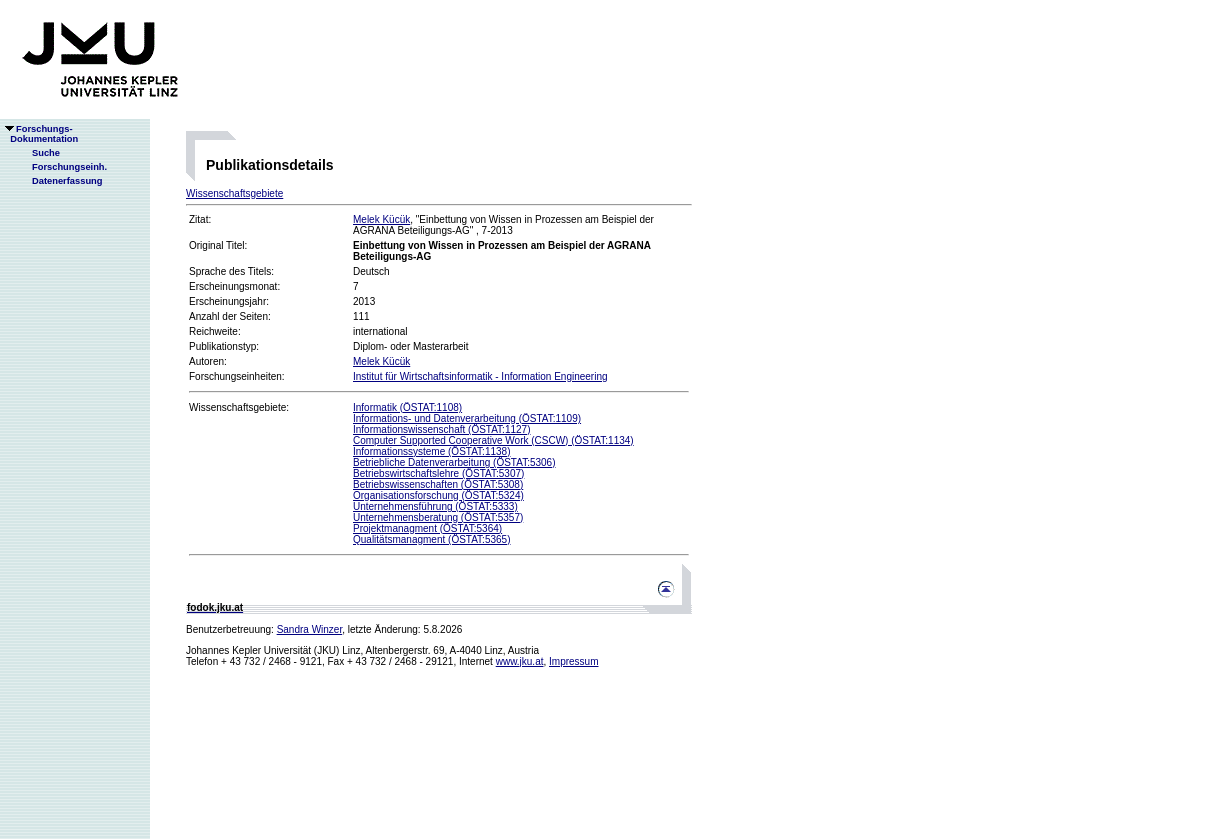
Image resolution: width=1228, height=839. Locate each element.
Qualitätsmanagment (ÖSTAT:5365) (431, 539)
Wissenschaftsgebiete (234, 193)
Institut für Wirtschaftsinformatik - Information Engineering (480, 376)
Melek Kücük (381, 219)
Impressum (573, 661)
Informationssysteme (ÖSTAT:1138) (431, 451)
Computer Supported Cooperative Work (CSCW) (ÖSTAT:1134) (493, 440)
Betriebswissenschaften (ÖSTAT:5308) (438, 484)
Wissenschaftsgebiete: (239, 407)
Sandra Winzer (310, 629)
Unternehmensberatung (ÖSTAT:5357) (438, 517)
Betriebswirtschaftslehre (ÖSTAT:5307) (438, 473)
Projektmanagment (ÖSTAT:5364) (427, 528)
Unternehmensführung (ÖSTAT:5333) (435, 506)
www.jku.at (520, 661)
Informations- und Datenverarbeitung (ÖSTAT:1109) (467, 418)
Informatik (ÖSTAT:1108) (407, 407)
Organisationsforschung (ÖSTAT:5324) (438, 495)
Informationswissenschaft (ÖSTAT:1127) (441, 429)
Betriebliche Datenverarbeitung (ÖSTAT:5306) (454, 462)
